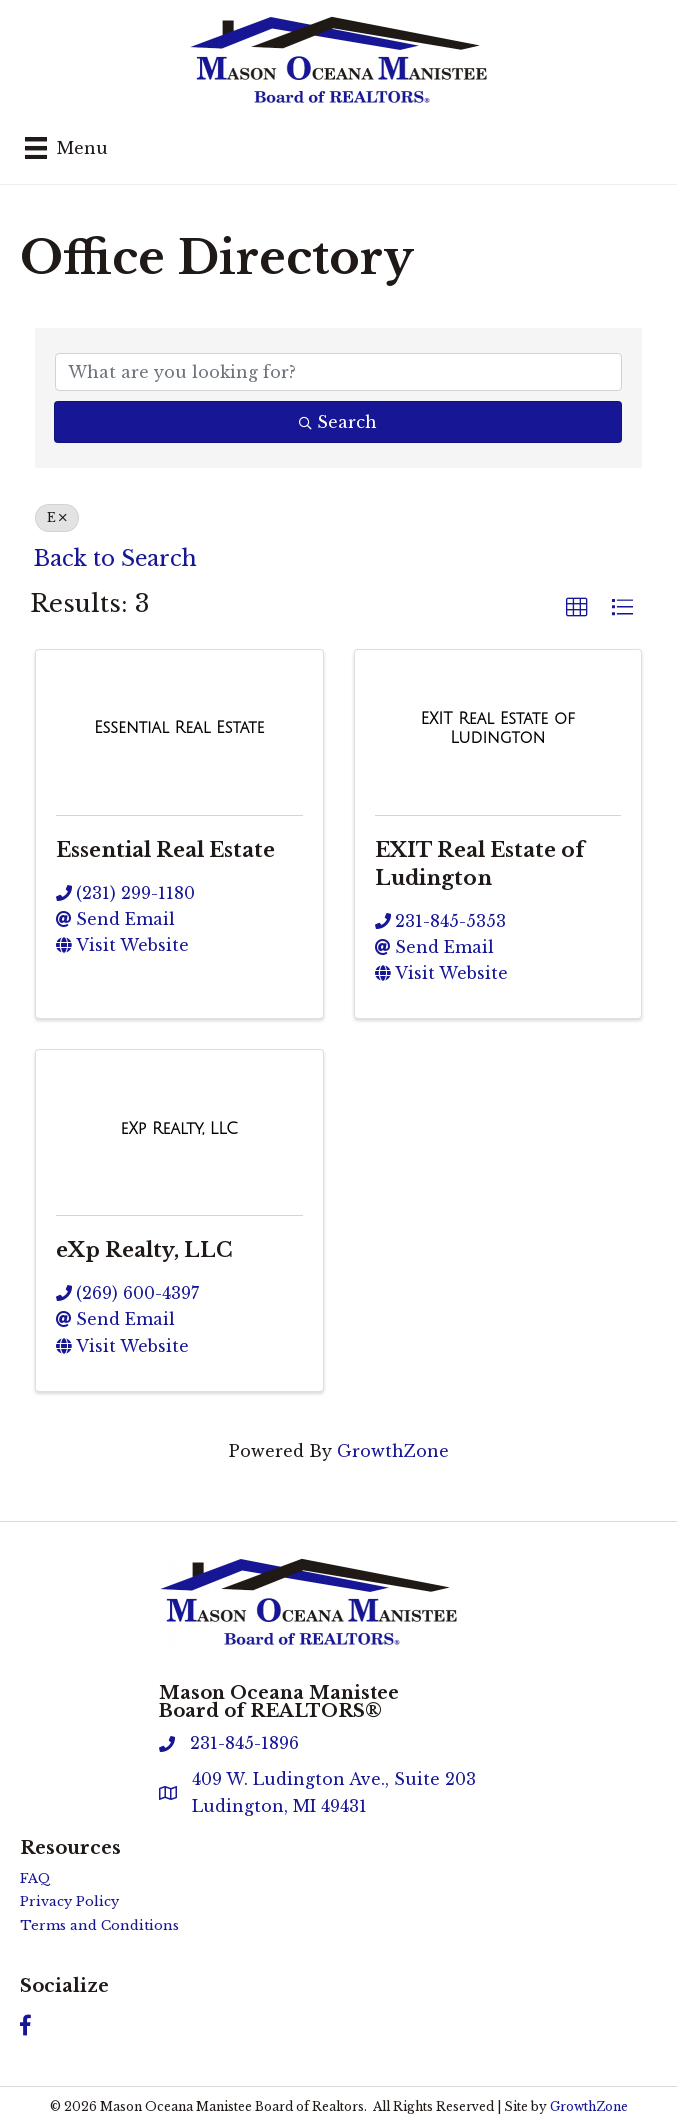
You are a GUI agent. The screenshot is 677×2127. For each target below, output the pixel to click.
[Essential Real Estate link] (179, 728)
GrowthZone (393, 1451)
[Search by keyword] (338, 372)
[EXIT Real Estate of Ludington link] (498, 728)
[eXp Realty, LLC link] (179, 1129)
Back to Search (115, 558)
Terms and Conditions (99, 1925)
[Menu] (66, 148)
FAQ (35, 1878)
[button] (577, 608)
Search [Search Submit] (338, 422)
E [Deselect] (57, 517)
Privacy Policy (69, 1901)
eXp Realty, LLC (144, 1250)
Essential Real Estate (165, 850)
